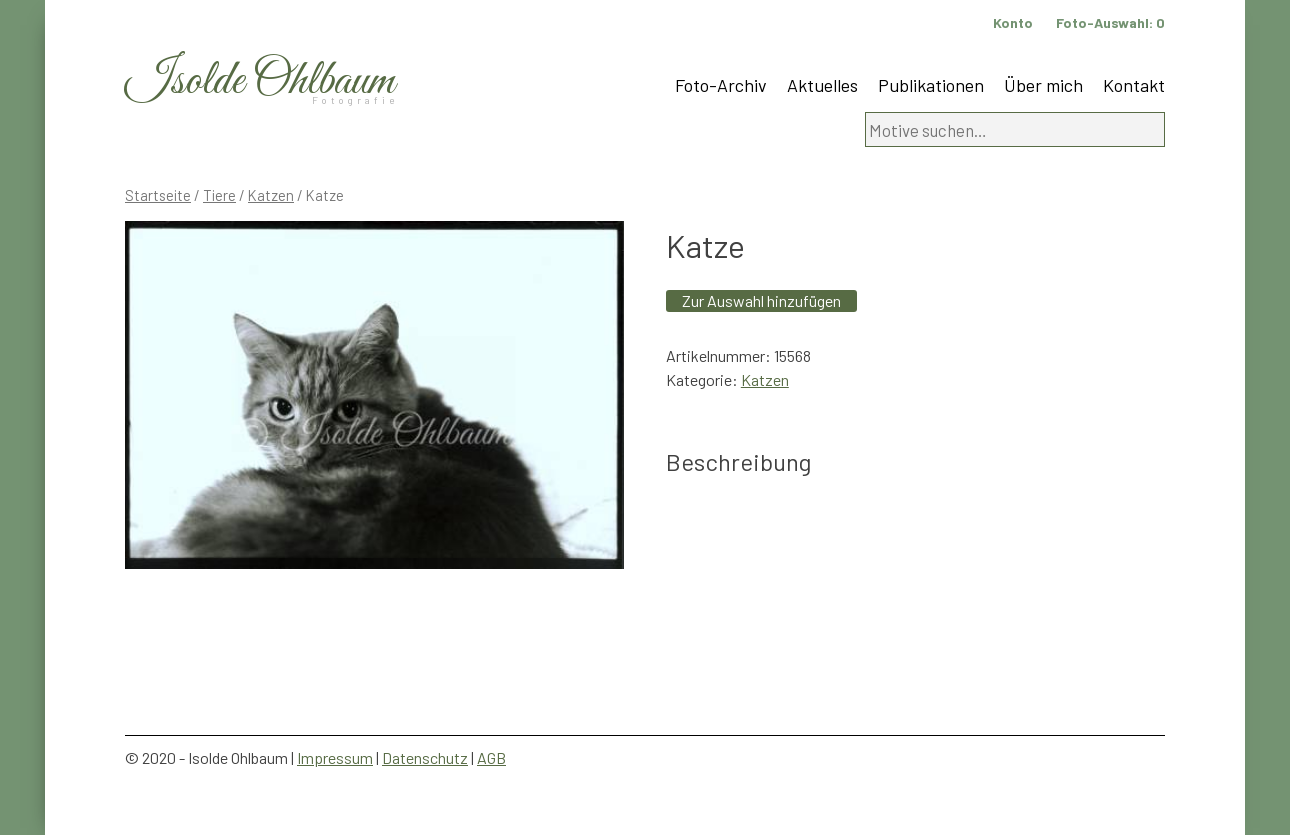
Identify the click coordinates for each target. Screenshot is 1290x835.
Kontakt (1134, 85)
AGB (491, 757)
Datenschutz (425, 757)
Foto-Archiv (721, 85)
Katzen (271, 195)
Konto (1013, 22)
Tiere (219, 195)
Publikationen (931, 85)
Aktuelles (822, 85)
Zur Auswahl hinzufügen (761, 300)
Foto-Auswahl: (1110, 22)
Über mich (1043, 85)
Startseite (158, 195)
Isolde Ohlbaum (260, 81)
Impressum (335, 757)
